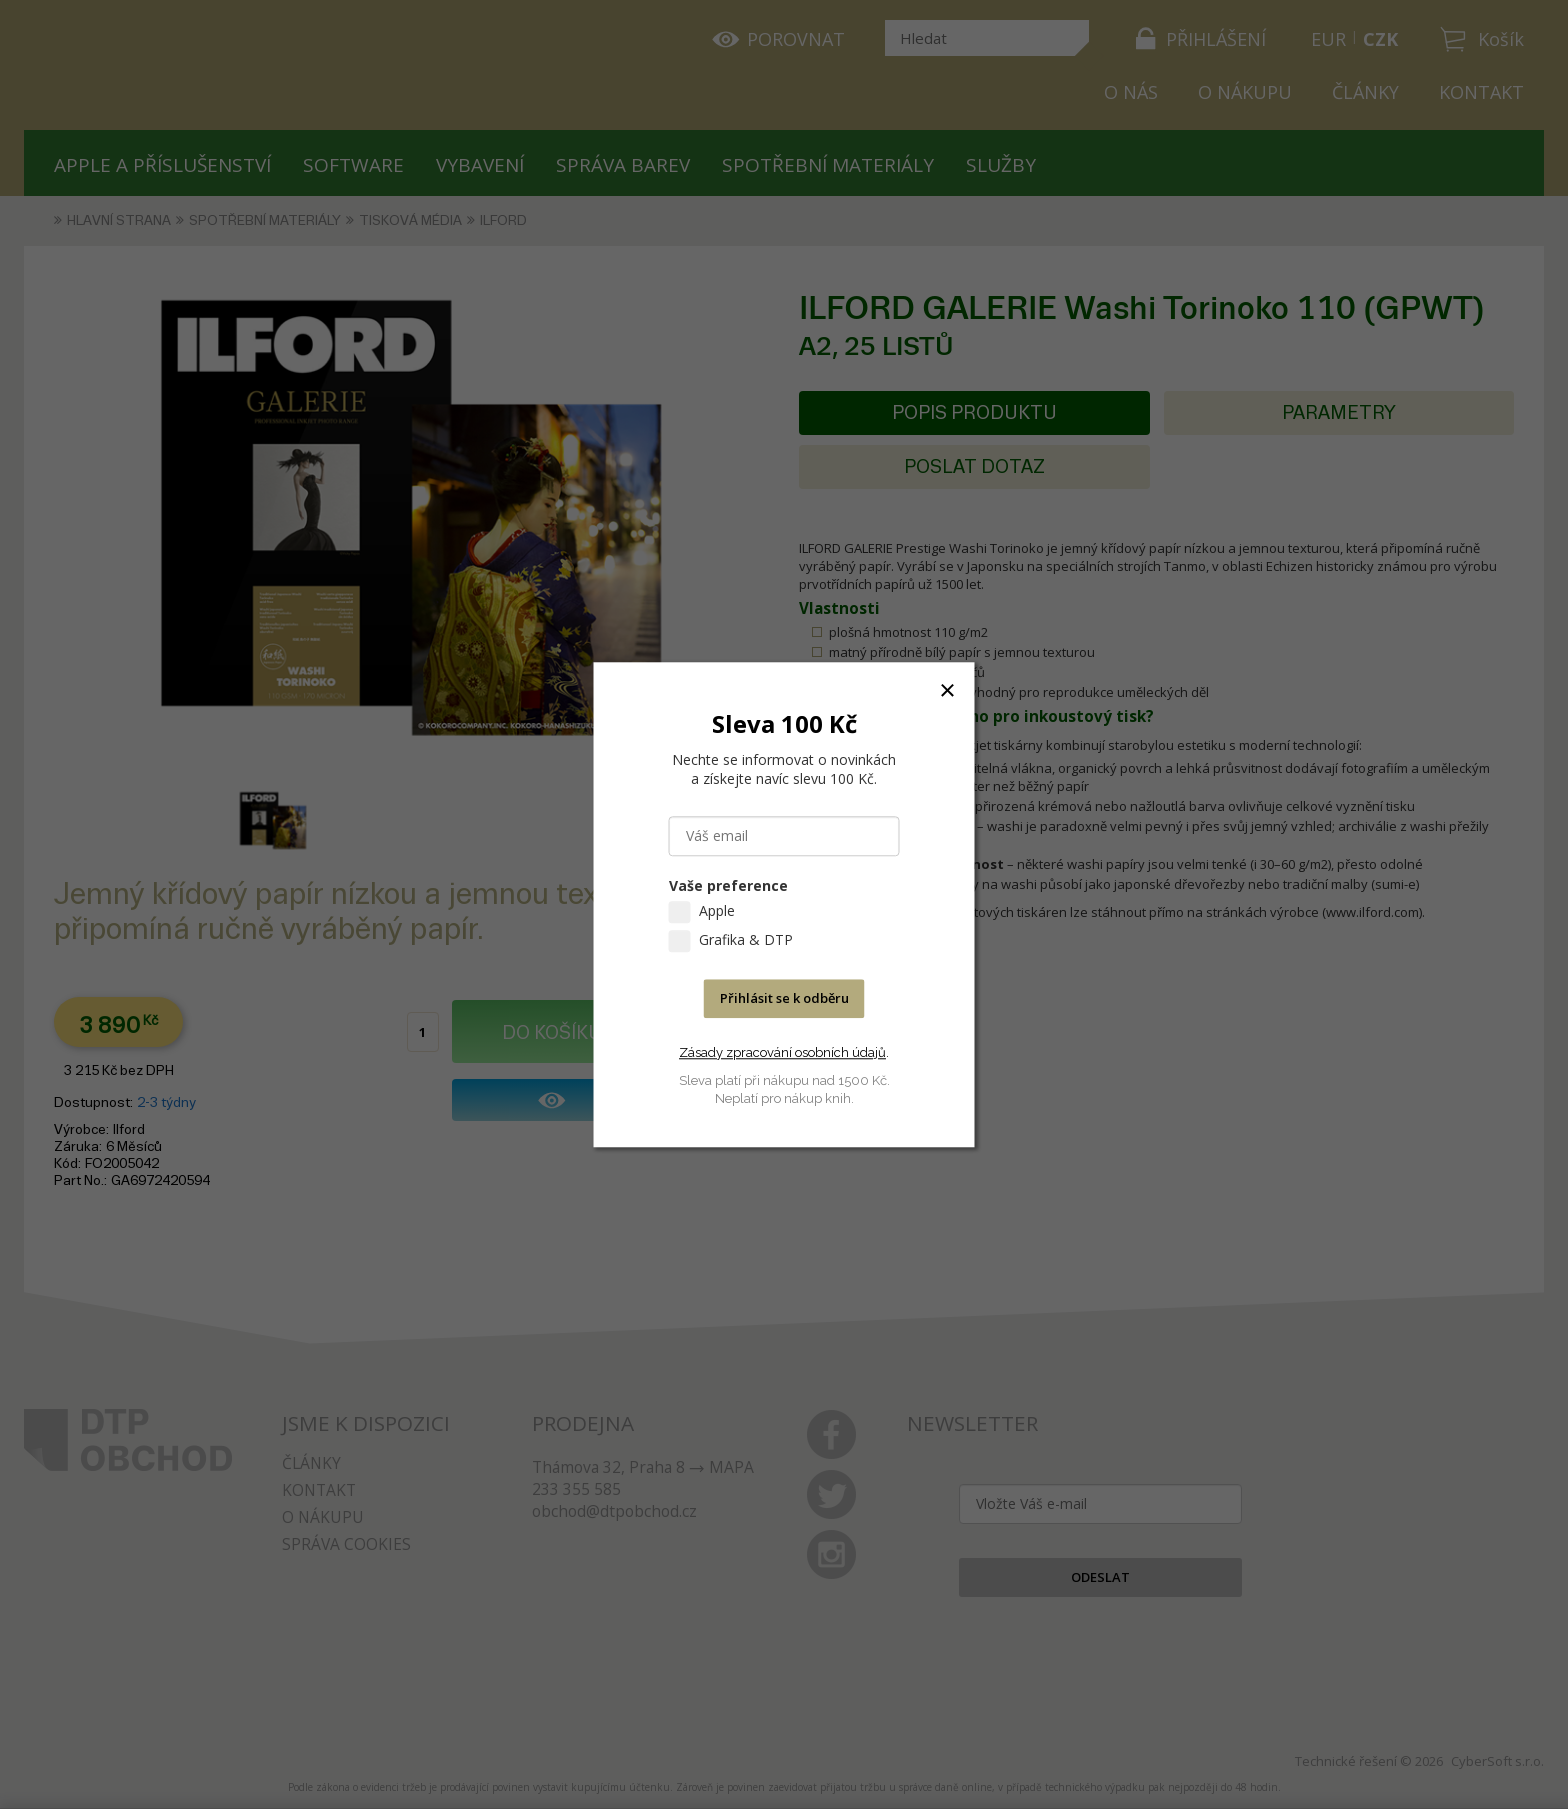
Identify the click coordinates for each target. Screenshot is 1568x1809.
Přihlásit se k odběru (784, 998)
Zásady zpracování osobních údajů (782, 1052)
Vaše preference (728, 885)
